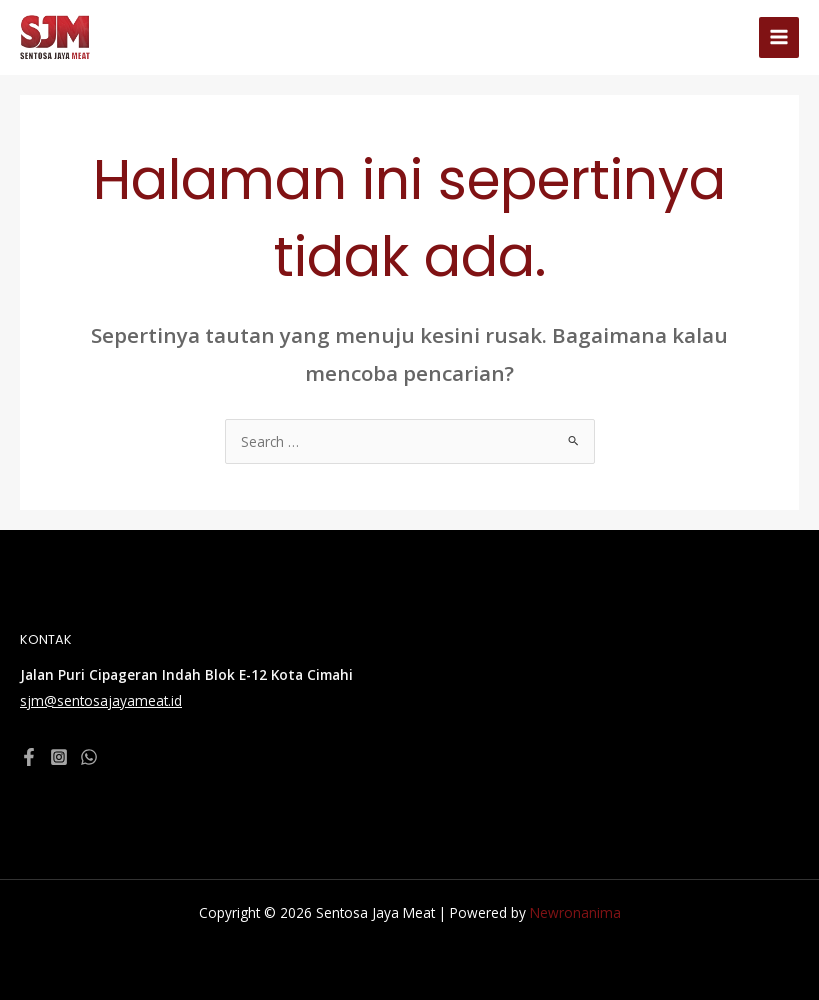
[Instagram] (59, 757)
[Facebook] (29, 757)
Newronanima (575, 912)
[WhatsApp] (89, 757)
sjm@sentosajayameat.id (101, 700)
